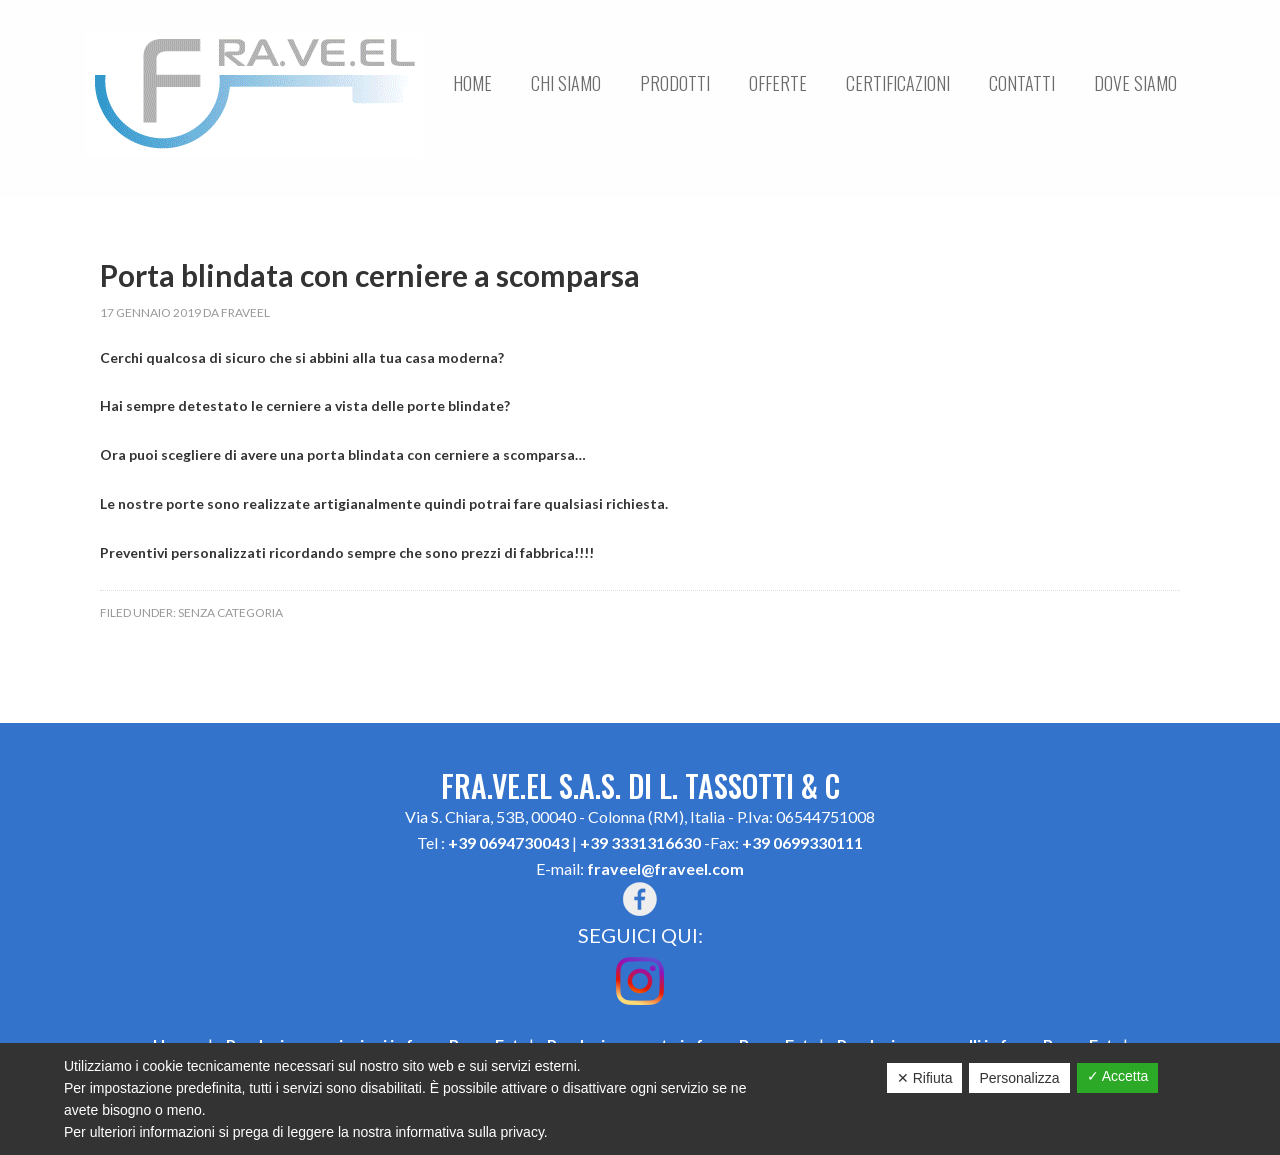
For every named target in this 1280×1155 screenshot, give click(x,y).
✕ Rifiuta (925, 1078)
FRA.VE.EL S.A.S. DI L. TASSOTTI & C (254, 93)
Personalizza (1019, 1078)
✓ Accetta (1118, 1076)
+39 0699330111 (802, 842)
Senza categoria (230, 612)
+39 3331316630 (640, 842)
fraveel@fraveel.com (665, 868)
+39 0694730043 (508, 842)
